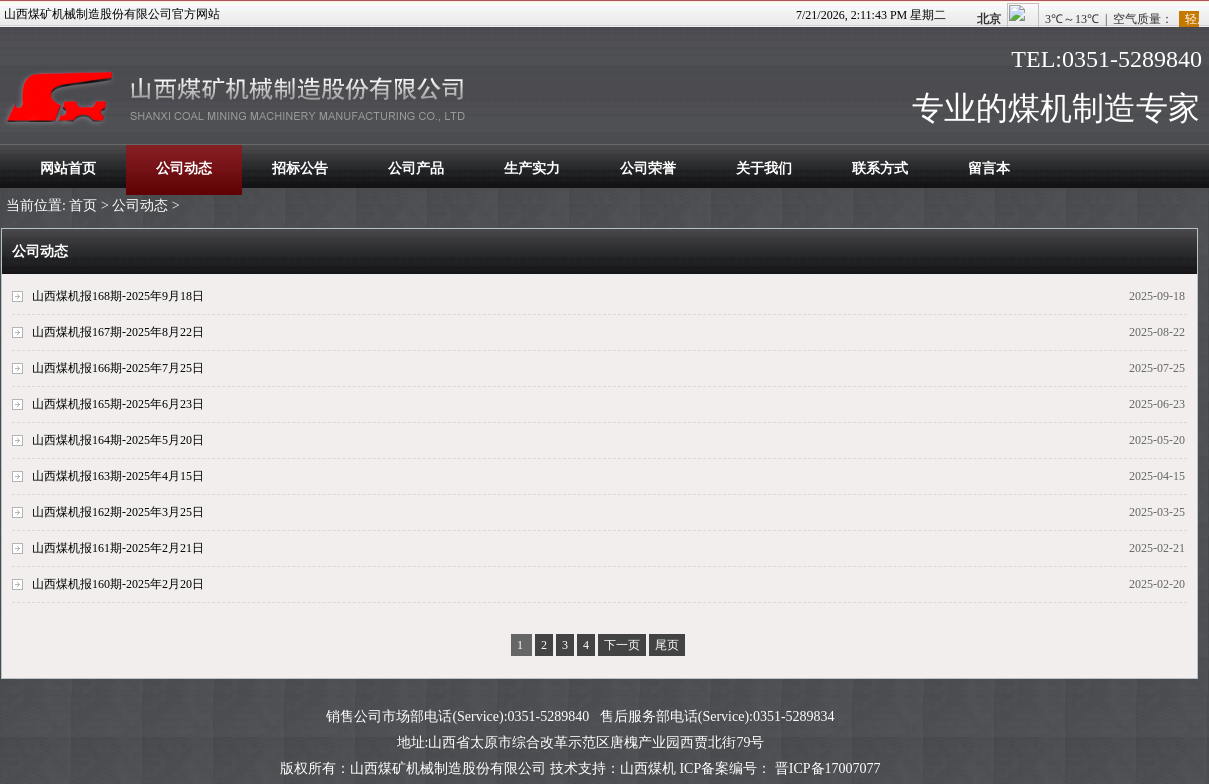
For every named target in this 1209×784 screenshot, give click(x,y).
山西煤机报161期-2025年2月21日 (118, 548)
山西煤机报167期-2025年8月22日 (118, 332)
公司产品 (416, 168)
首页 (83, 205)
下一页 (622, 645)
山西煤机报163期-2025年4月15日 (118, 476)
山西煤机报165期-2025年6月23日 (118, 404)
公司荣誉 (648, 168)
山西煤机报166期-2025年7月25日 (118, 368)
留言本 (989, 168)
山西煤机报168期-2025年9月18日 (118, 296)
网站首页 (68, 168)
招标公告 (300, 168)
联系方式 (880, 168)
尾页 (667, 645)
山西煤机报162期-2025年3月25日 (118, 512)
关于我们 (764, 168)
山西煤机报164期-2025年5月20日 (118, 440)
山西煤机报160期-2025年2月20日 (118, 584)
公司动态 (184, 168)
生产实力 (532, 168)
